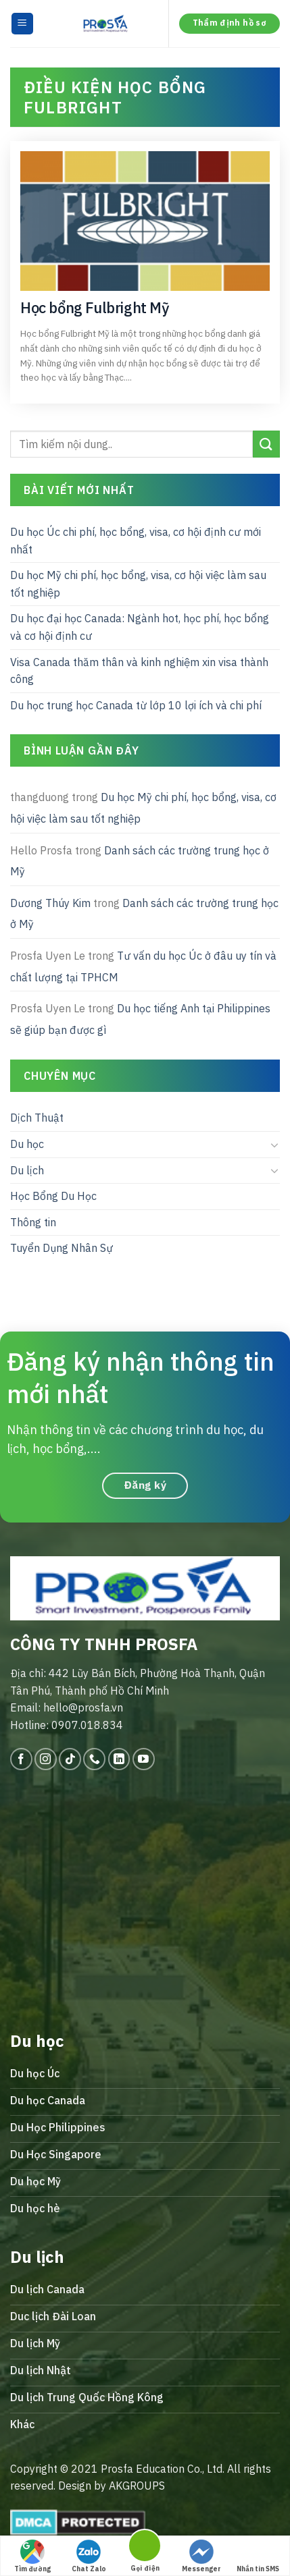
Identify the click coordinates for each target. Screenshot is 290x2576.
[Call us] (94, 1759)
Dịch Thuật (37, 1117)
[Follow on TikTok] (70, 1759)
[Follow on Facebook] (21, 1759)
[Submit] (266, 444)
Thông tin (33, 1221)
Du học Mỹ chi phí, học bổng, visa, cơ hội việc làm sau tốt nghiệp (138, 583)
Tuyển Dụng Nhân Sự (61, 1248)
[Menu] (22, 24)
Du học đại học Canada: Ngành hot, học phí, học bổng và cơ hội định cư (139, 626)
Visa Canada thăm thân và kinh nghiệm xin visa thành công (139, 670)
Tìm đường (32, 2556)
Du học (27, 1144)
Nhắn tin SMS (258, 2556)
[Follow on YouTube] (143, 1759)
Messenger (201, 2556)
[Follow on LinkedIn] (119, 1759)
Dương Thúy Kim (50, 902)
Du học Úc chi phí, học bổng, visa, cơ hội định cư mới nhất (135, 540)
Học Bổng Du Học (53, 1196)
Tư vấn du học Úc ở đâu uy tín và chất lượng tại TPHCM (143, 966)
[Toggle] (274, 1144)
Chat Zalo (89, 2556)
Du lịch (27, 1169)
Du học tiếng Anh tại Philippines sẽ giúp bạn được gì (140, 1019)
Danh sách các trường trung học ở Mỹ (139, 860)
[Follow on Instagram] (45, 1759)
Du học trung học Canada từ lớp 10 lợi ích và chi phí (136, 704)
